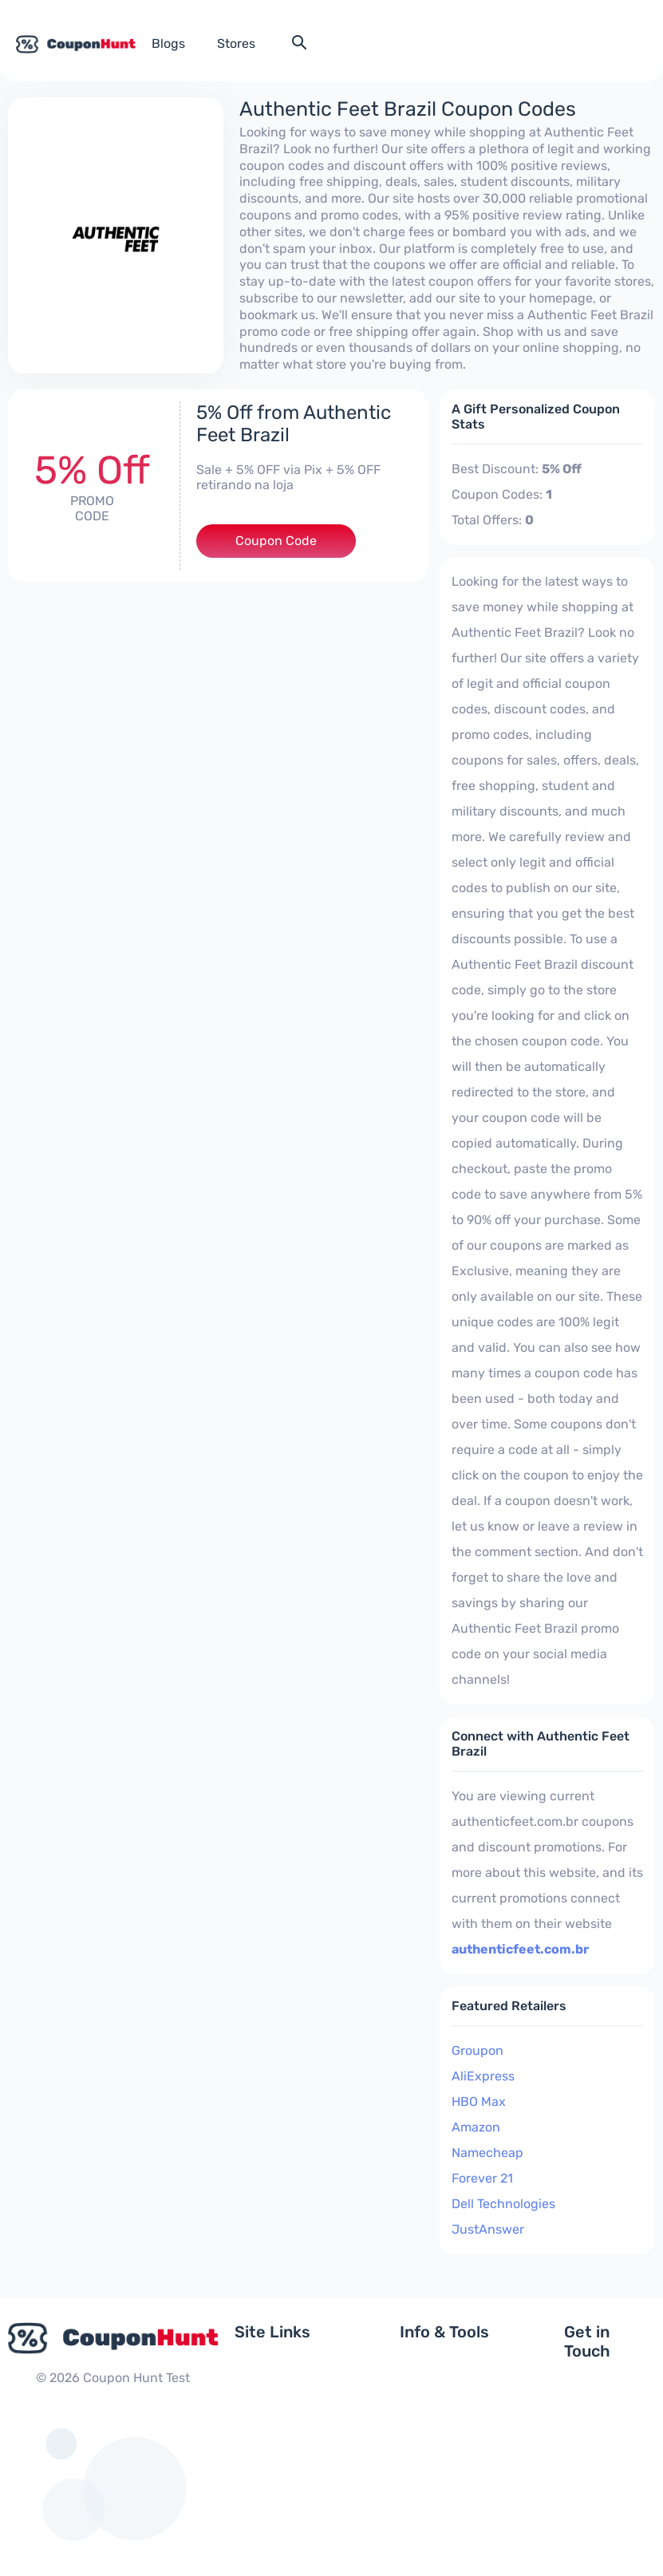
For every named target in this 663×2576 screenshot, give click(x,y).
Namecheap (487, 2152)
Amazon (476, 2127)
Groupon (477, 2050)
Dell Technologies (503, 2203)
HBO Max (479, 2101)
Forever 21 (482, 2178)
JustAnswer (488, 2229)
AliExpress (483, 2076)
